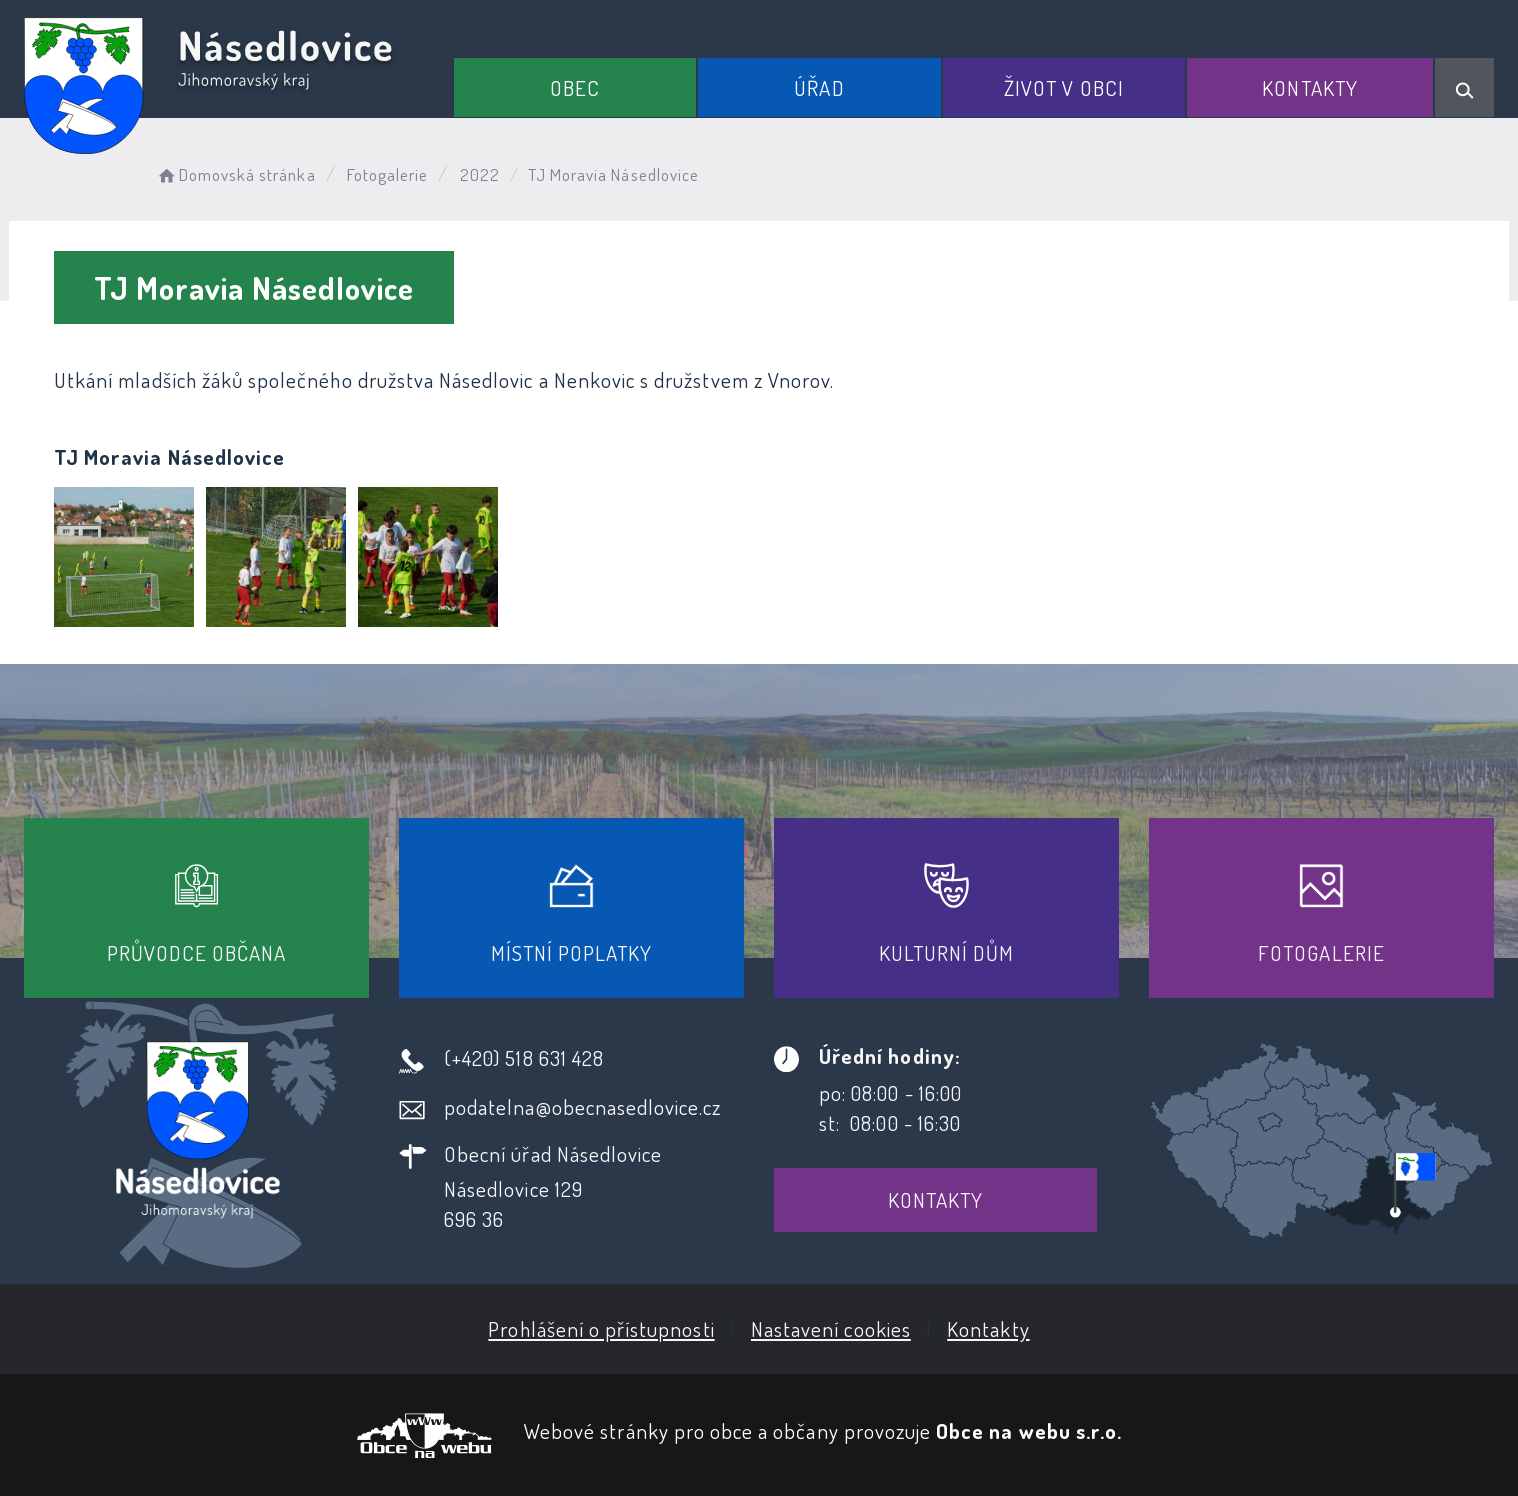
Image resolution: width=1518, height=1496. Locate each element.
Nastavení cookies (831, 1328)
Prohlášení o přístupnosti (601, 1328)
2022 (480, 174)
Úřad (819, 87)
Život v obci (1064, 87)
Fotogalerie (388, 174)
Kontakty (1309, 87)
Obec (575, 87)
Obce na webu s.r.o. (1029, 1430)
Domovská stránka (235, 174)
